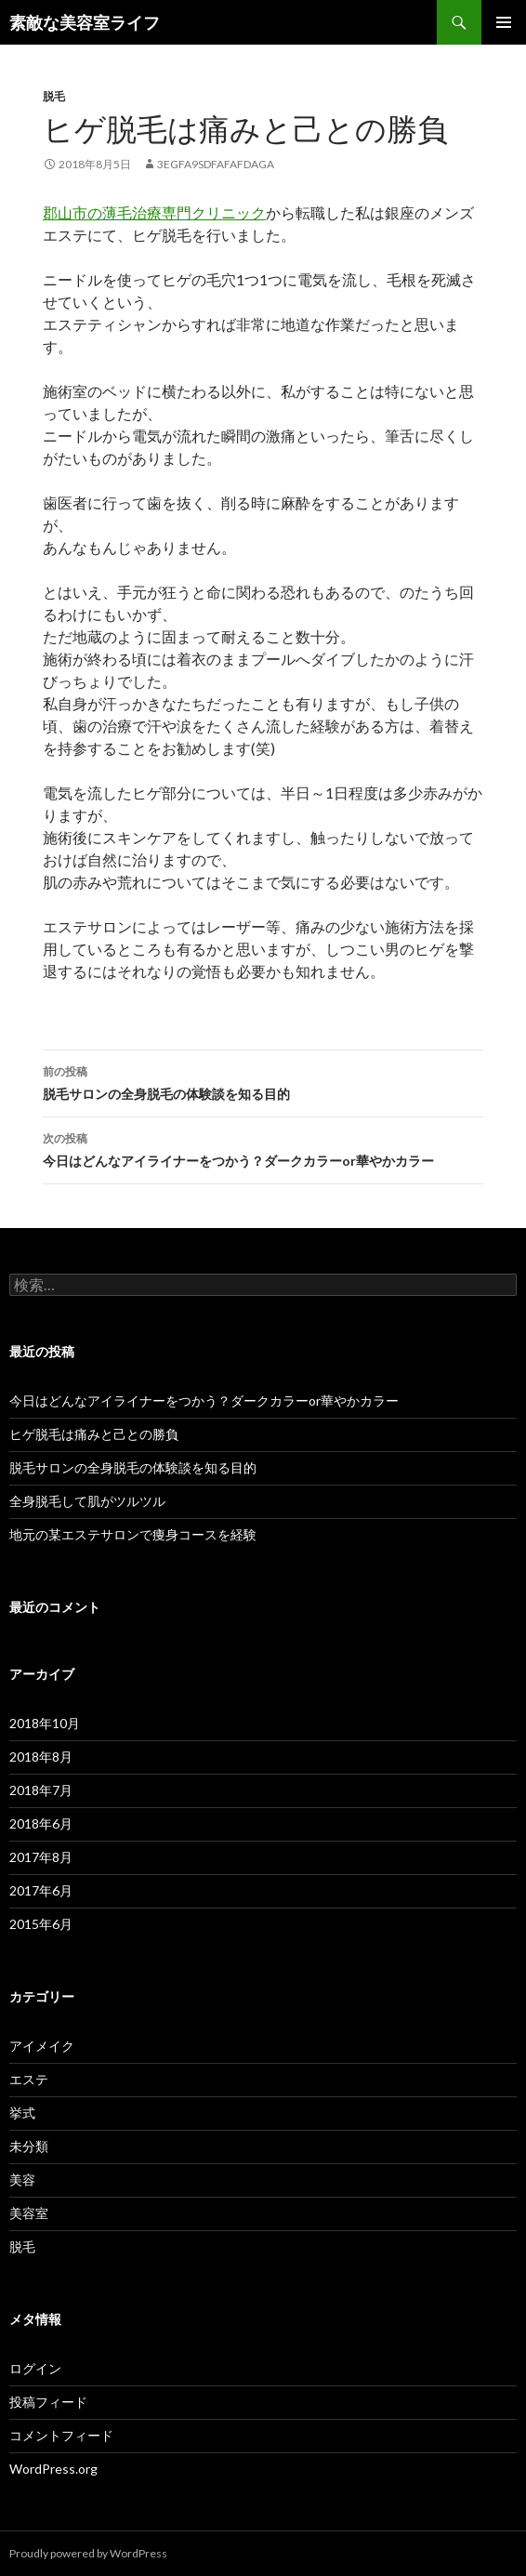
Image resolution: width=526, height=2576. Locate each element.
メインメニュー (503, 22)
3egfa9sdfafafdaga (215, 164)
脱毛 (54, 96)
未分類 (28, 2146)
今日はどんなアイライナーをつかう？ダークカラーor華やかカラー (263, 1148)
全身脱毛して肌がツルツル (87, 1501)
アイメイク (41, 2046)
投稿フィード (48, 2402)
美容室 (28, 2213)
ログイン (35, 2368)
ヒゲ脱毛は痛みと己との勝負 (93, 1434)
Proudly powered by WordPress (88, 2553)
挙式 (22, 2112)
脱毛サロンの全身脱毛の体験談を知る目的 (263, 1081)
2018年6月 (40, 1823)
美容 (22, 2179)
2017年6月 (40, 1890)
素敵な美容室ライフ (84, 22)
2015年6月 (40, 1924)
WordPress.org (53, 2469)
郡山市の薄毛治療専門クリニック (154, 212)
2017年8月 (40, 1857)
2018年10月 (44, 1723)
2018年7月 (40, 1790)
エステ (28, 2079)
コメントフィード (61, 2435)
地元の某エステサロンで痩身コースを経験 (132, 1534)
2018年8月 (40, 1756)
